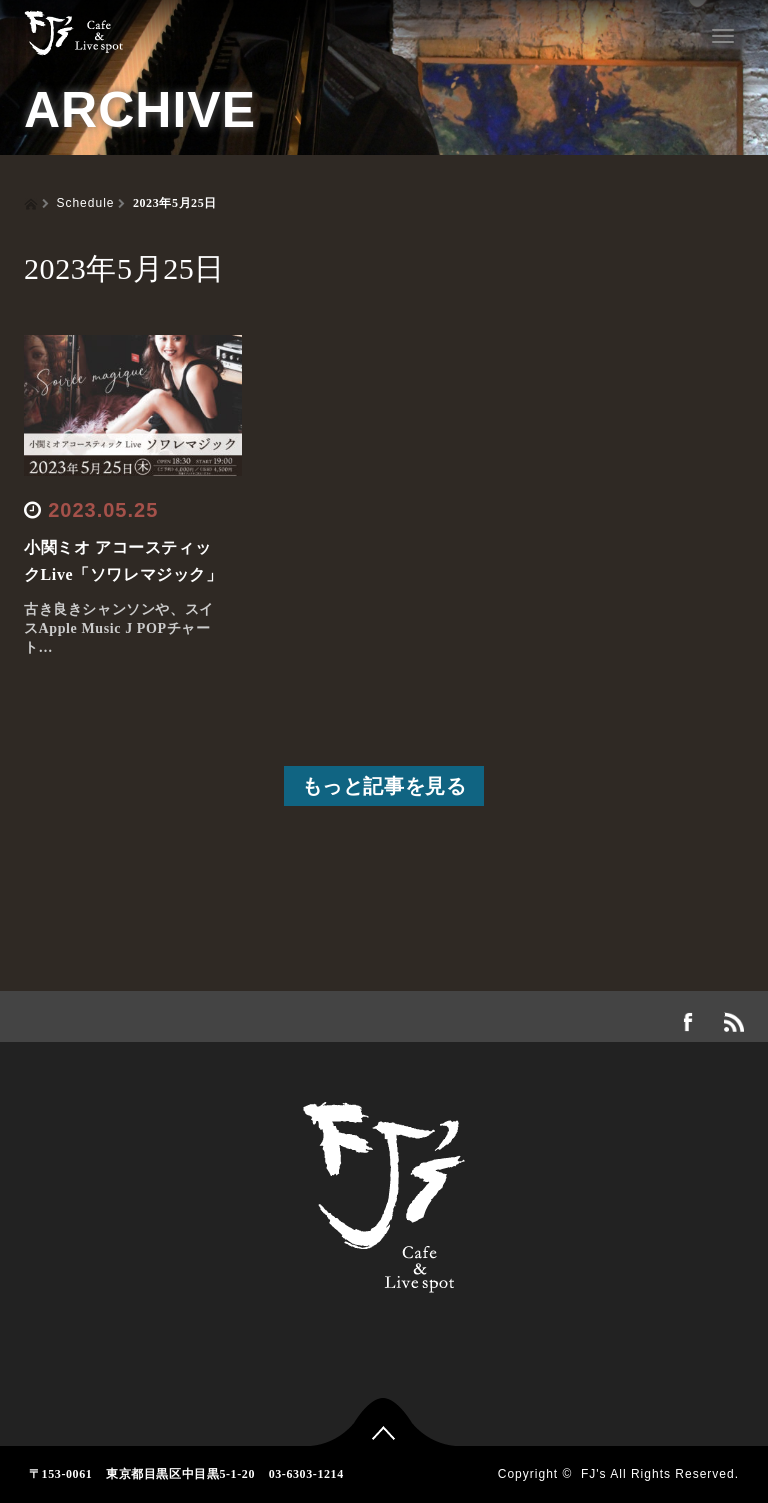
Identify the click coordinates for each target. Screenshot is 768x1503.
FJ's (594, 1474)
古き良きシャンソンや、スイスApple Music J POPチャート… (119, 628)
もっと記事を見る (384, 786)
